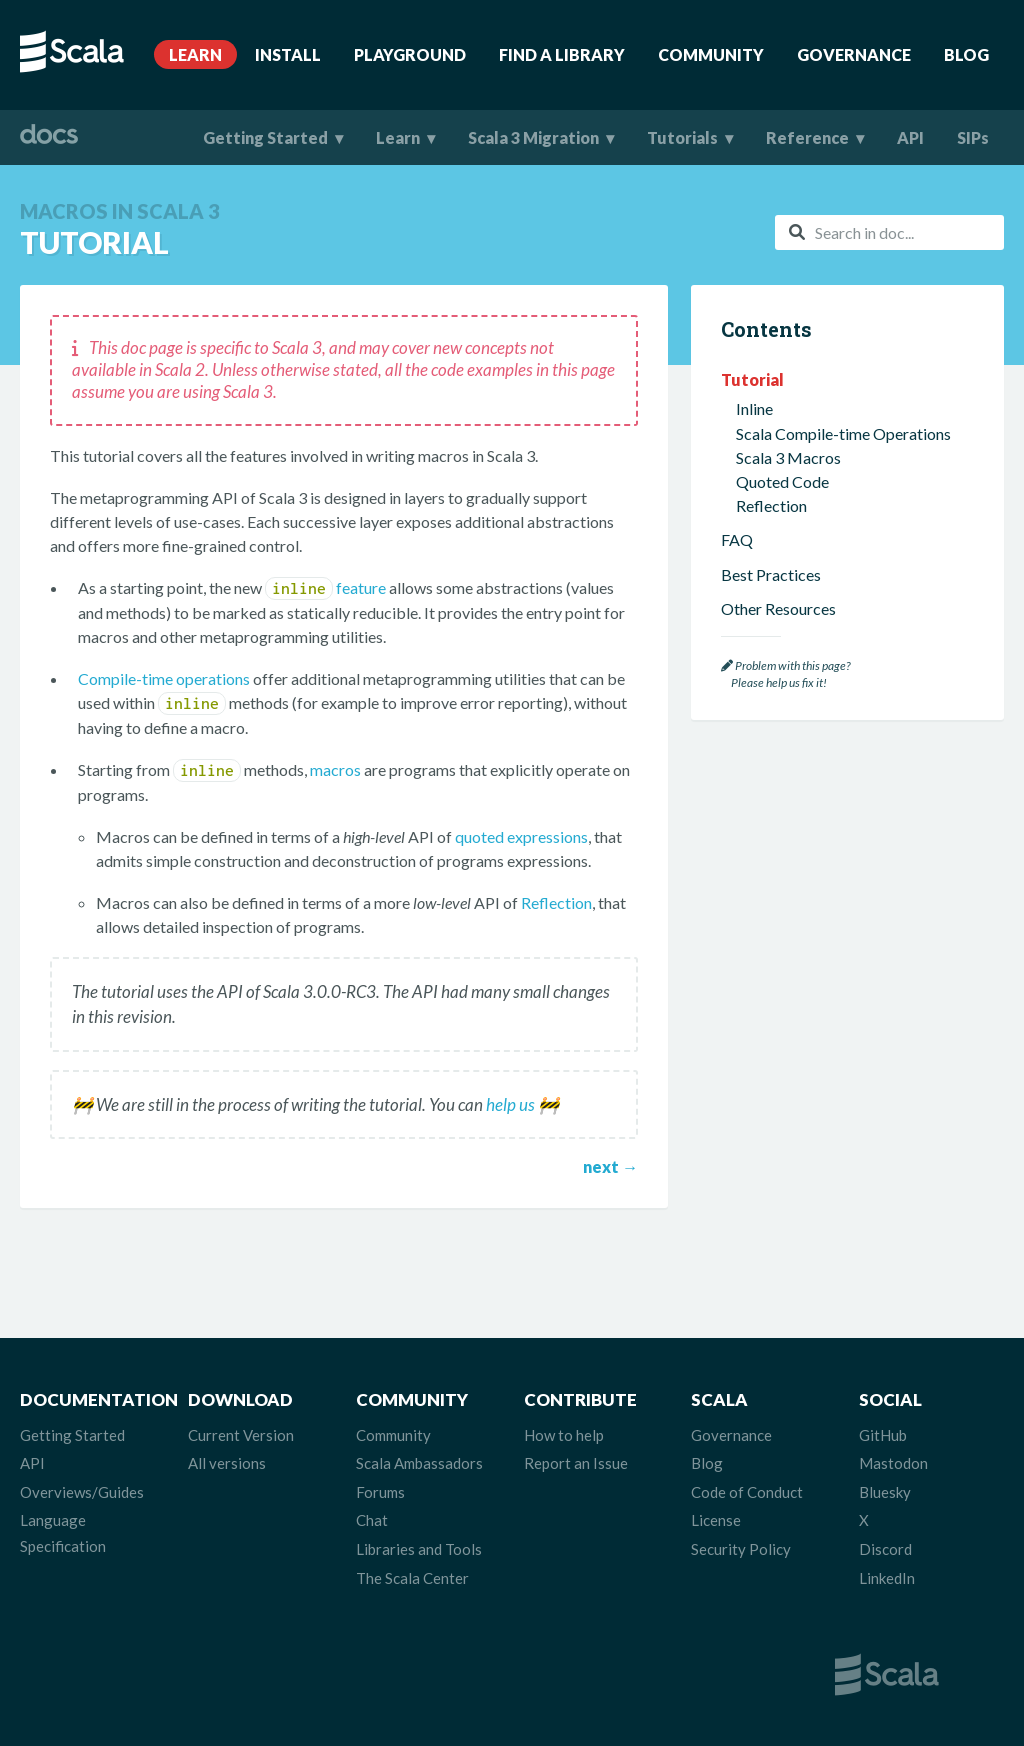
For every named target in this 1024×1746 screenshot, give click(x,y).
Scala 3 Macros (788, 457)
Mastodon (893, 1463)
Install (288, 54)
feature (325, 587)
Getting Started (265, 137)
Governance (854, 54)
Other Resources (778, 608)
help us (510, 1104)
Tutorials (682, 137)
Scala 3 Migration (533, 137)
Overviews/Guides (82, 1492)
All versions (227, 1463)
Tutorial (752, 379)
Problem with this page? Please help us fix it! (785, 674)
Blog (966, 54)
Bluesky (885, 1492)
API (910, 137)
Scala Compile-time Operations (843, 433)
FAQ (737, 539)
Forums (380, 1492)
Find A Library (562, 54)
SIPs (973, 137)
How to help (564, 1435)
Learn (195, 54)
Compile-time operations (164, 678)
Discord (885, 1549)
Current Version (241, 1435)
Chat (372, 1520)
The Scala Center (412, 1578)
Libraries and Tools (419, 1549)
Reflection (556, 902)
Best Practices (771, 574)
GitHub (883, 1435)
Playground (410, 54)
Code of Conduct (747, 1492)
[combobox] (889, 232)
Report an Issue (576, 1463)
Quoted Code (782, 481)
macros (335, 769)
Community (711, 54)
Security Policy (741, 1549)
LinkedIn (887, 1578)
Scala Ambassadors (419, 1463)
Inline (754, 408)
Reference (807, 137)
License (716, 1520)
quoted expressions (521, 836)
